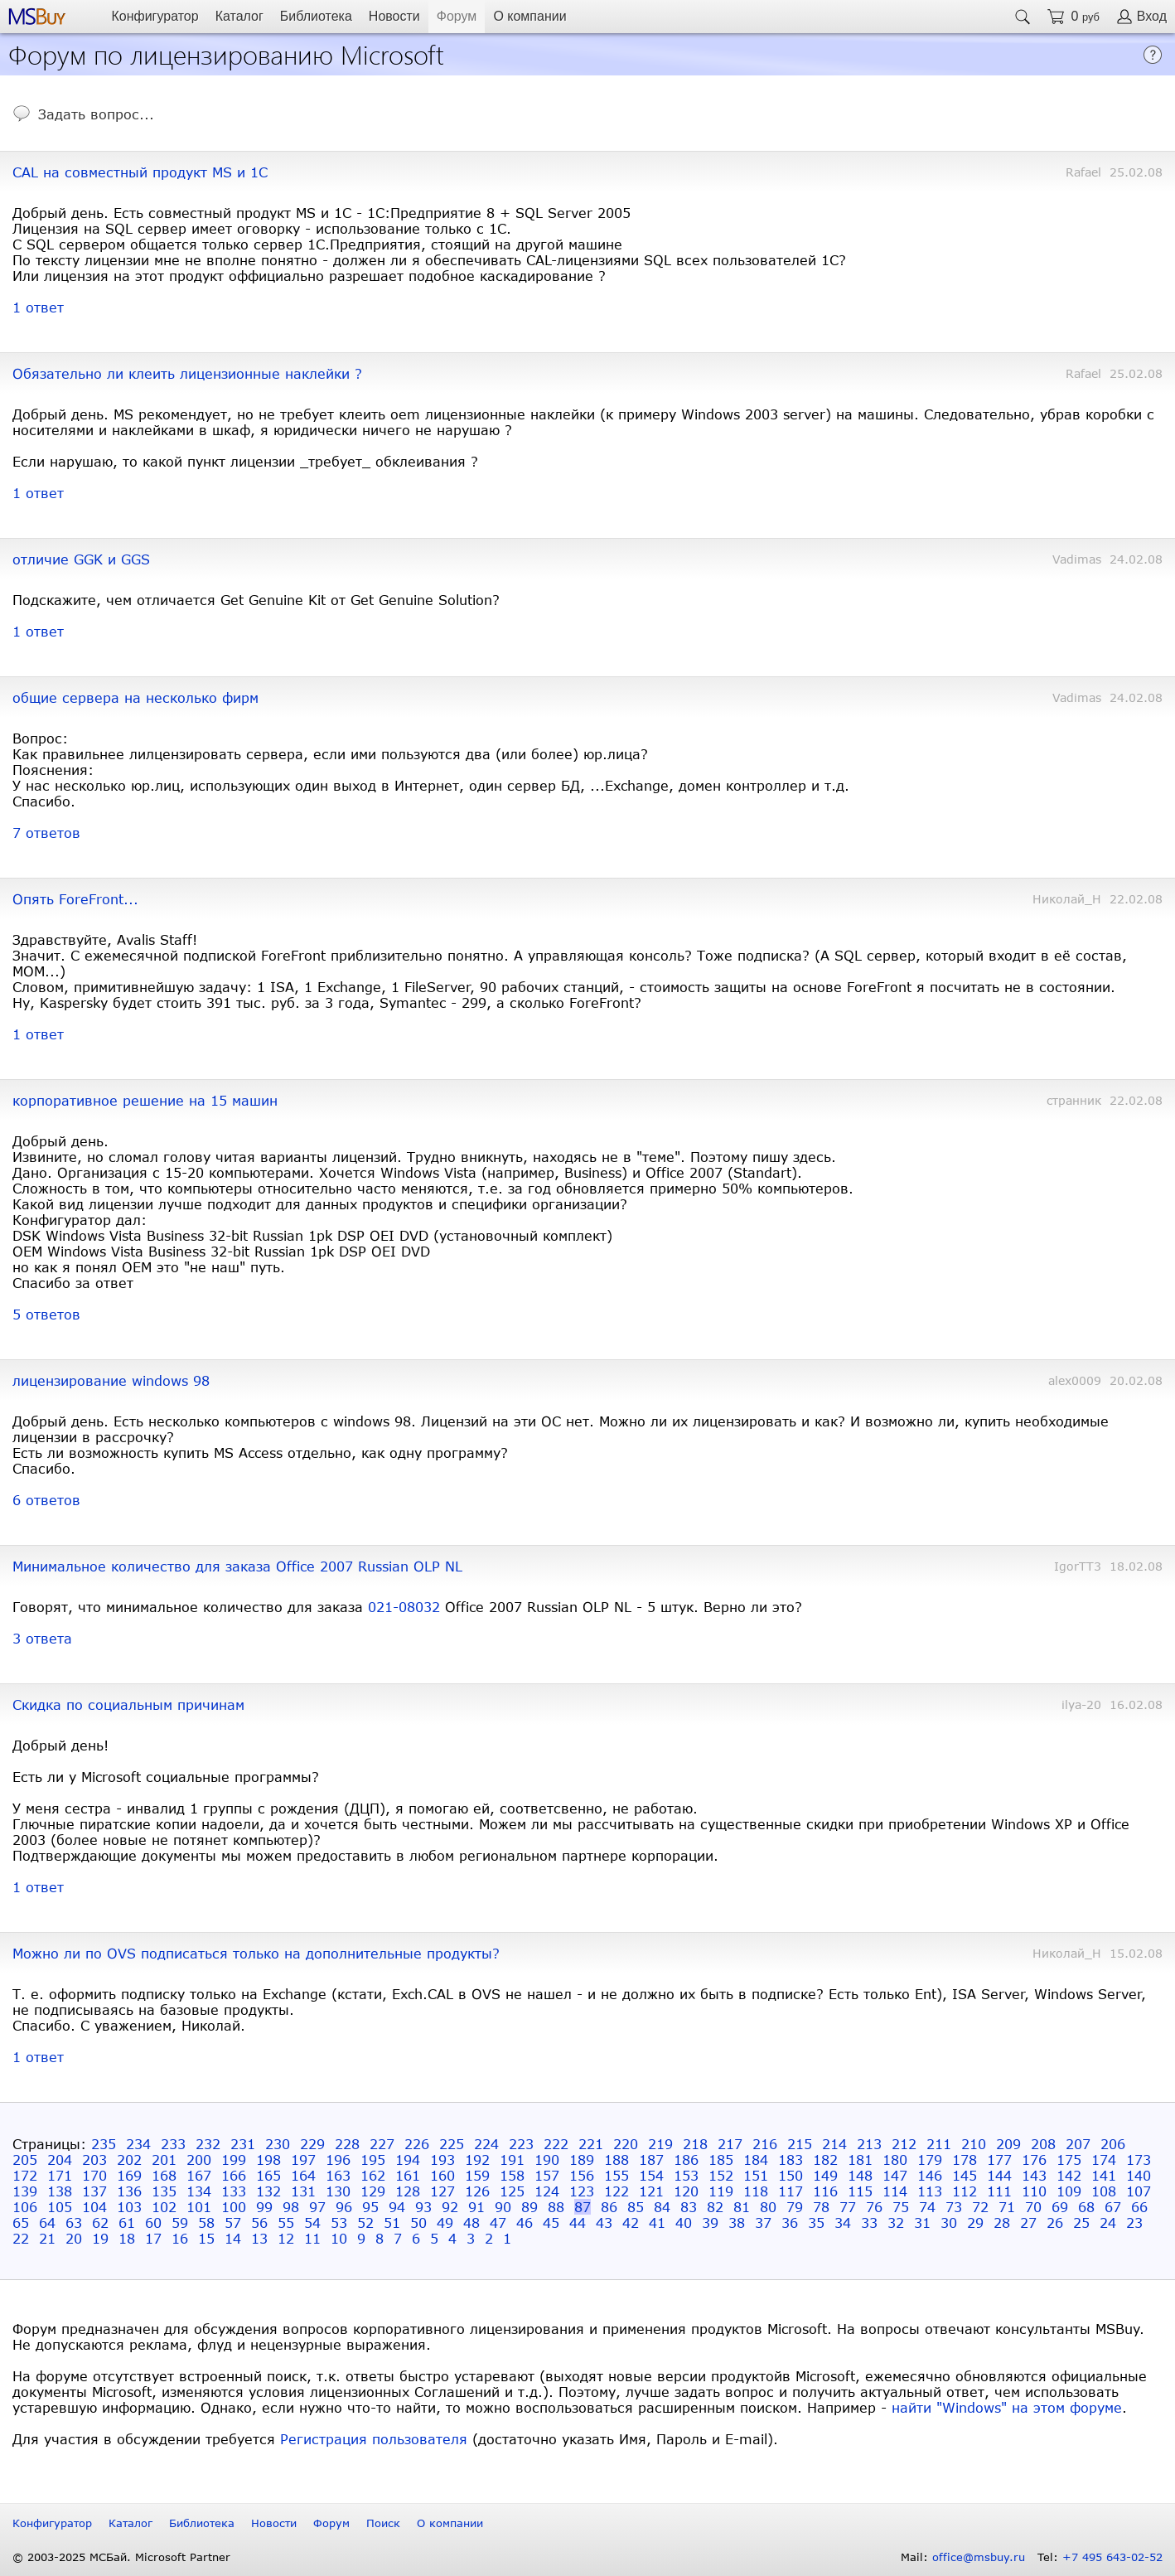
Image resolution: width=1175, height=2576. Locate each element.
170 (94, 2175)
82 (715, 2207)
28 (1002, 2222)
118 (755, 2191)
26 (1055, 2222)
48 (471, 2222)
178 (964, 2159)
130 (338, 2191)
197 (303, 2159)
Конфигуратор (154, 16)
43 (604, 2222)
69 (1060, 2207)
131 (303, 2191)
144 (999, 2175)
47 (498, 2222)
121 (651, 2191)
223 (521, 2144)
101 (198, 2207)
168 (164, 2175)
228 (347, 2144)
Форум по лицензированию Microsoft (226, 53)
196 (338, 2159)
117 (790, 2191)
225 (451, 2144)
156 (581, 2175)
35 (816, 2222)
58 (206, 2222)
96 (344, 2207)
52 (365, 2222)
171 (59, 2175)
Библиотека (316, 16)
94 (397, 2207)
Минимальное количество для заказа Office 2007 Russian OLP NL (237, 1566)
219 (660, 2144)
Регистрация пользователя (373, 2439)
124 (546, 2191)
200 (198, 2159)
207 (1078, 2144)
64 (47, 2222)
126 (477, 2191)
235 (103, 2144)
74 (927, 2207)
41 (657, 2222)
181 (860, 2159)
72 (980, 2207)
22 (20, 2238)
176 (1034, 2159)
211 (938, 2144)
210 (973, 2144)
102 (164, 2207)
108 (1103, 2191)
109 (1069, 2191)
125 (512, 2191)
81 (741, 2207)
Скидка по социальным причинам (128, 1704)
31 (922, 2222)
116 (825, 2191)
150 (790, 2175)
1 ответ (38, 307)
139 (24, 2191)
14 (233, 2238)
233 (173, 2144)
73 (953, 2207)
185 (720, 2159)
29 (975, 2222)
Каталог (239, 16)
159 (477, 2175)
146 (929, 2175)
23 (1134, 2222)
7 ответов (46, 832)
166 (233, 2175)
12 (286, 2238)
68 (1086, 2207)
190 (546, 2159)
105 (59, 2207)
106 (24, 2207)
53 (339, 2222)
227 (382, 2144)
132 (268, 2191)
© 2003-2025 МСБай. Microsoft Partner (121, 2557)
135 (164, 2191)
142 (1069, 2175)
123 (581, 2191)
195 (372, 2159)
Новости (394, 16)
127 (442, 2191)
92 (450, 2207)
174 (1103, 2159)
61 (126, 2222)
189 (581, 2159)
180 (894, 2159)
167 (198, 2175)
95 (370, 2207)
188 (616, 2159)
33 (869, 2222)
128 (407, 2191)
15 (206, 2238)
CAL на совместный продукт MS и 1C (140, 172)
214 (834, 2144)
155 (616, 2175)
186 (686, 2159)
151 (755, 2175)
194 (407, 2159)
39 (710, 2222)
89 (529, 2207)
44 (577, 2222)
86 (609, 2207)
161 (407, 2175)
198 (268, 2159)
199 (233, 2159)
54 (312, 2222)
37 (763, 2222)
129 (372, 2191)
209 (1008, 2144)
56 (259, 2222)
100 (233, 2207)
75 (900, 2207)
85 (635, 2207)
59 (180, 2222)
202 (129, 2159)
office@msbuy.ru (978, 2557)
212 (904, 2144)
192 (477, 2159)
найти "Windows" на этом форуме (1007, 2407)
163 (338, 2175)
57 (233, 2222)
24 (1108, 2222)
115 (860, 2191)
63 (73, 2222)
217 (730, 2144)
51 (392, 2222)
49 (445, 2222)
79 (794, 2207)
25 (1081, 2222)
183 (790, 2159)
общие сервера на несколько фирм (135, 697)
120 (686, 2191)
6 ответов (46, 1500)
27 (1028, 2222)
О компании (529, 16)
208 (1043, 2144)
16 (180, 2238)
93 (423, 2207)
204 (59, 2159)
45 (551, 2222)
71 (1007, 2207)
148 (860, 2175)
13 (259, 2238)
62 (100, 2222)
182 (825, 2159)
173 (1138, 2159)
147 (894, 2175)
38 (736, 2222)
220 (625, 2144)
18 (126, 2238)
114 (894, 2191)
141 (1103, 2175)
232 (208, 2144)
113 (929, 2191)
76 (874, 2207)
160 (442, 2175)
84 (662, 2207)
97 (317, 2207)
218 (695, 2144)
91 (476, 2207)
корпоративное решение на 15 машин (145, 1100)
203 (94, 2159)
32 (895, 2222)
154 (651, 2175)
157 (546, 2175)
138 (59, 2191)
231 (242, 2144)
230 (277, 2144)
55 (286, 2222)
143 (1034, 2175)
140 (1138, 2175)
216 (764, 2144)
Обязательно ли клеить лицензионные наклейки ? (187, 373)
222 (556, 2144)
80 (768, 2207)
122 (616, 2191)
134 (198, 2191)
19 (100, 2238)
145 (964, 2175)
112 (964, 2191)
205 (24, 2159)
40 (683, 2222)
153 (686, 2175)
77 (847, 2207)
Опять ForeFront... (75, 899)
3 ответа (42, 1638)
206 (1112, 2144)
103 (129, 2207)
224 (486, 2144)
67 (1113, 2207)
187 (651, 2159)
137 (94, 2191)
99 (264, 2207)
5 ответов (46, 1314)
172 (24, 2175)
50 (418, 2222)
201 (164, 2159)
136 (129, 2191)
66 (1139, 2207)
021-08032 (404, 1607)
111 (999, 2191)
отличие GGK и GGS (81, 559)
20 (73, 2238)
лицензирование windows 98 (111, 1380)
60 (153, 2222)
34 (842, 2222)
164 (303, 2175)
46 (524, 2222)
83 (688, 2207)
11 (312, 2238)
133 (233, 2191)
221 (590, 2144)
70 (1033, 2207)
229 (312, 2144)
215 (799, 2144)
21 (47, 2238)
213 (869, 2144)
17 (153, 2238)
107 (1138, 2191)
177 (999, 2159)
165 (268, 2175)
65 (20, 2222)
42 (630, 2222)
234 (138, 2144)
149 (825, 2175)
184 (755, 2159)
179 (929, 2159)
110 (1034, 2191)
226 (416, 2144)
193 (442, 2159)
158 (512, 2175)
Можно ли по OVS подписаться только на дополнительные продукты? (256, 1953)
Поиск (383, 2523)
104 (94, 2207)
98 (291, 2207)
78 (821, 2207)
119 (720, 2191)
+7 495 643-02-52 (1112, 2557)
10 (339, 2238)
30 (948, 2222)
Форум (457, 16)
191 (512, 2159)
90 (503, 2207)
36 (789, 2222)
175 (1069, 2159)
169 (129, 2175)
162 (372, 2175)
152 (720, 2175)
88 (556, 2207)
